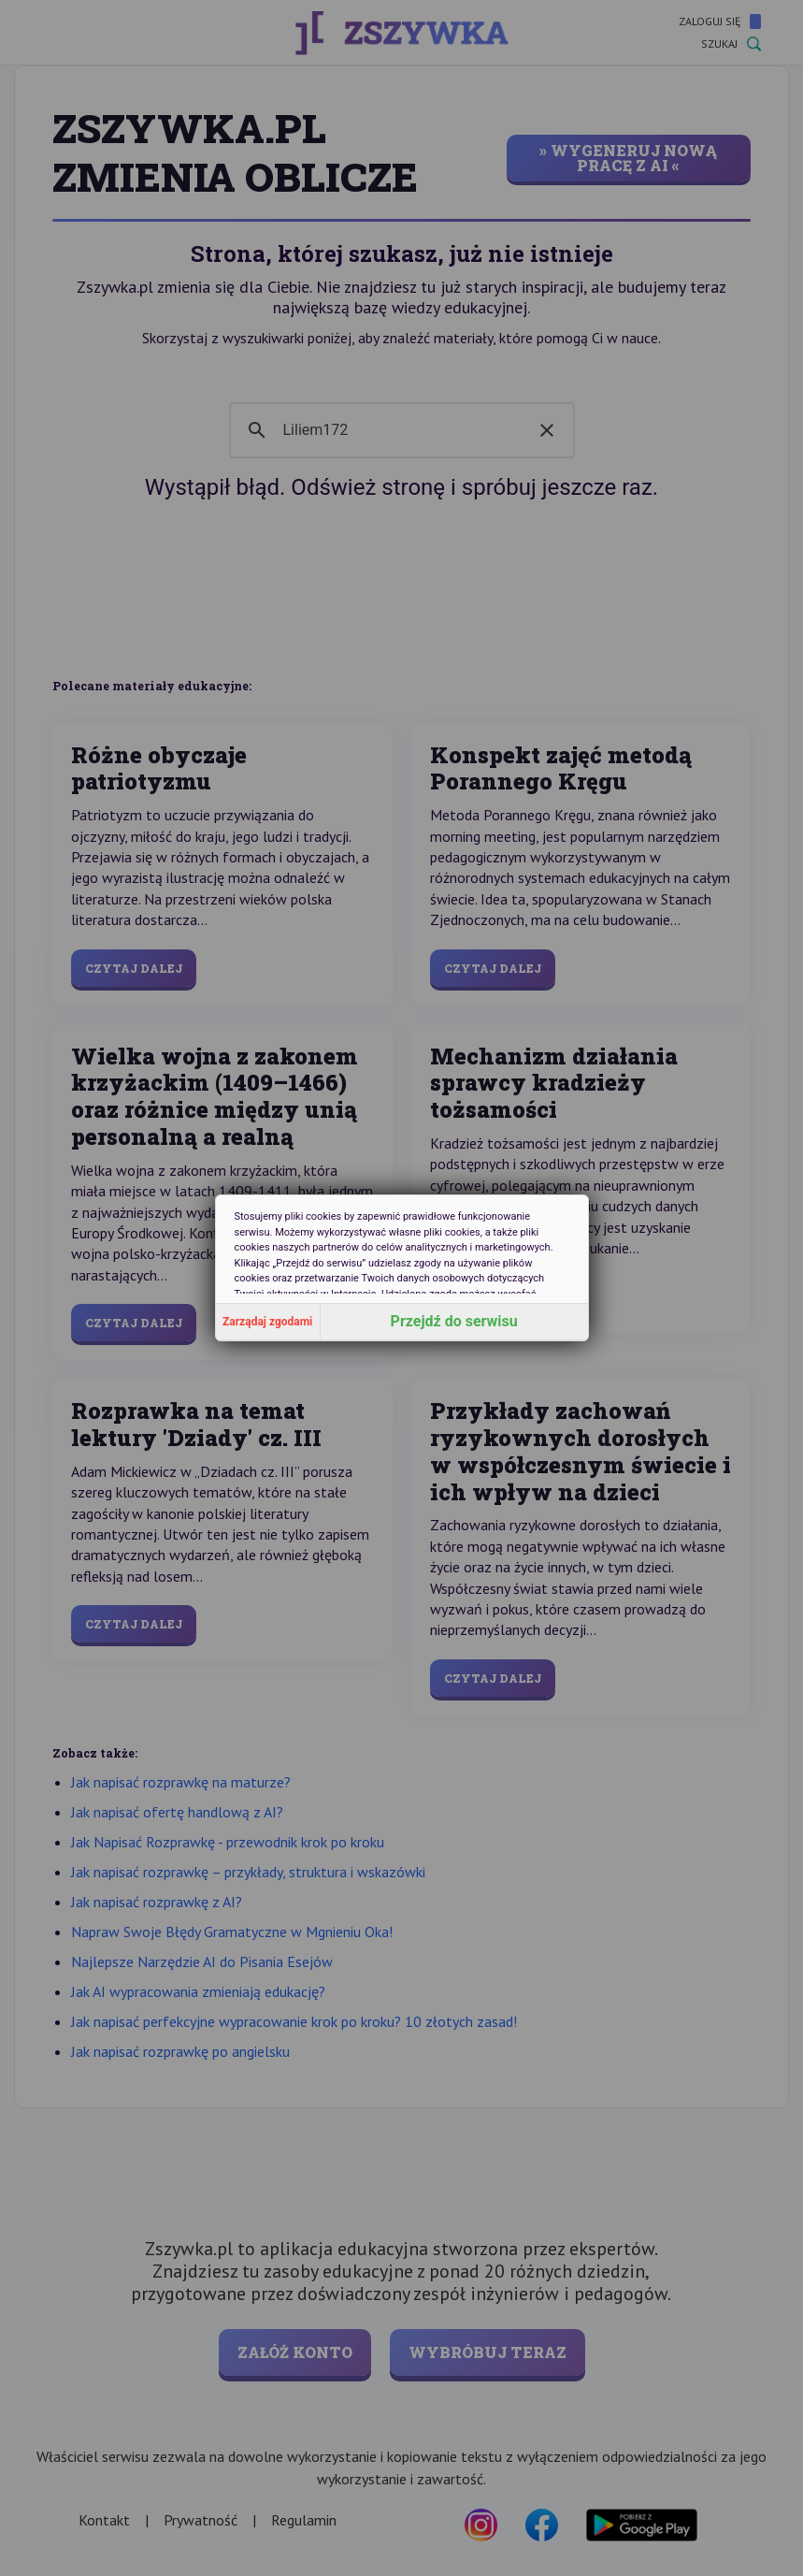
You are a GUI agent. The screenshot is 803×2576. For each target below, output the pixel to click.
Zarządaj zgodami (267, 1321)
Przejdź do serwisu (454, 1321)
